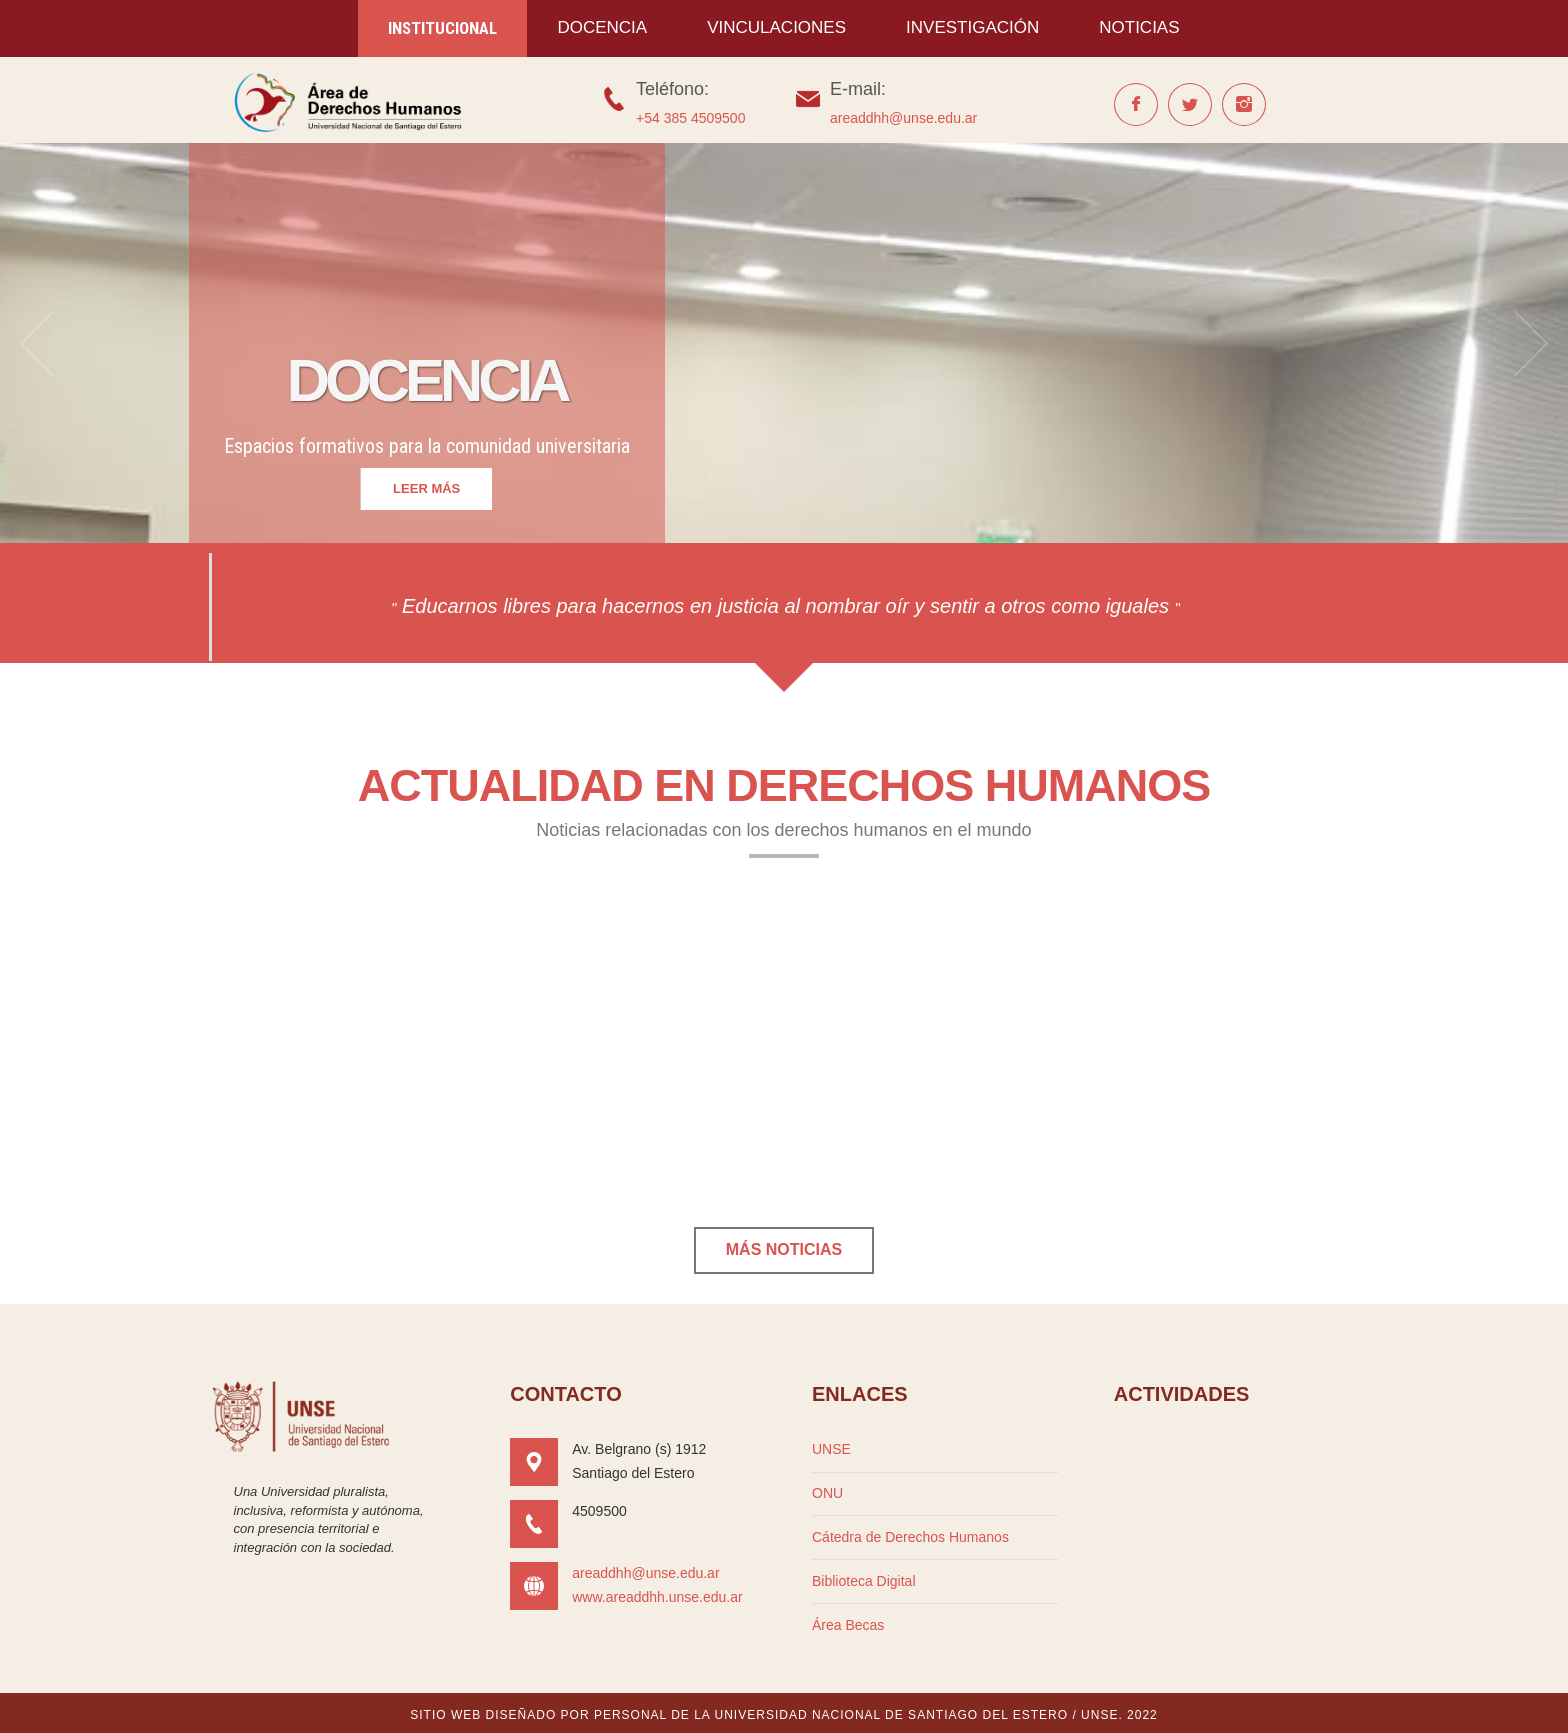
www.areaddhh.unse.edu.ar (657, 1597)
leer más (426, 488)
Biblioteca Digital (864, 1581)
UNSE (831, 1449)
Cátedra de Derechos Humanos (910, 1537)
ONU (827, 1493)
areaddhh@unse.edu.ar (903, 118)
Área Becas (848, 1625)
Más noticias (784, 1249)
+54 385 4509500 (690, 118)
